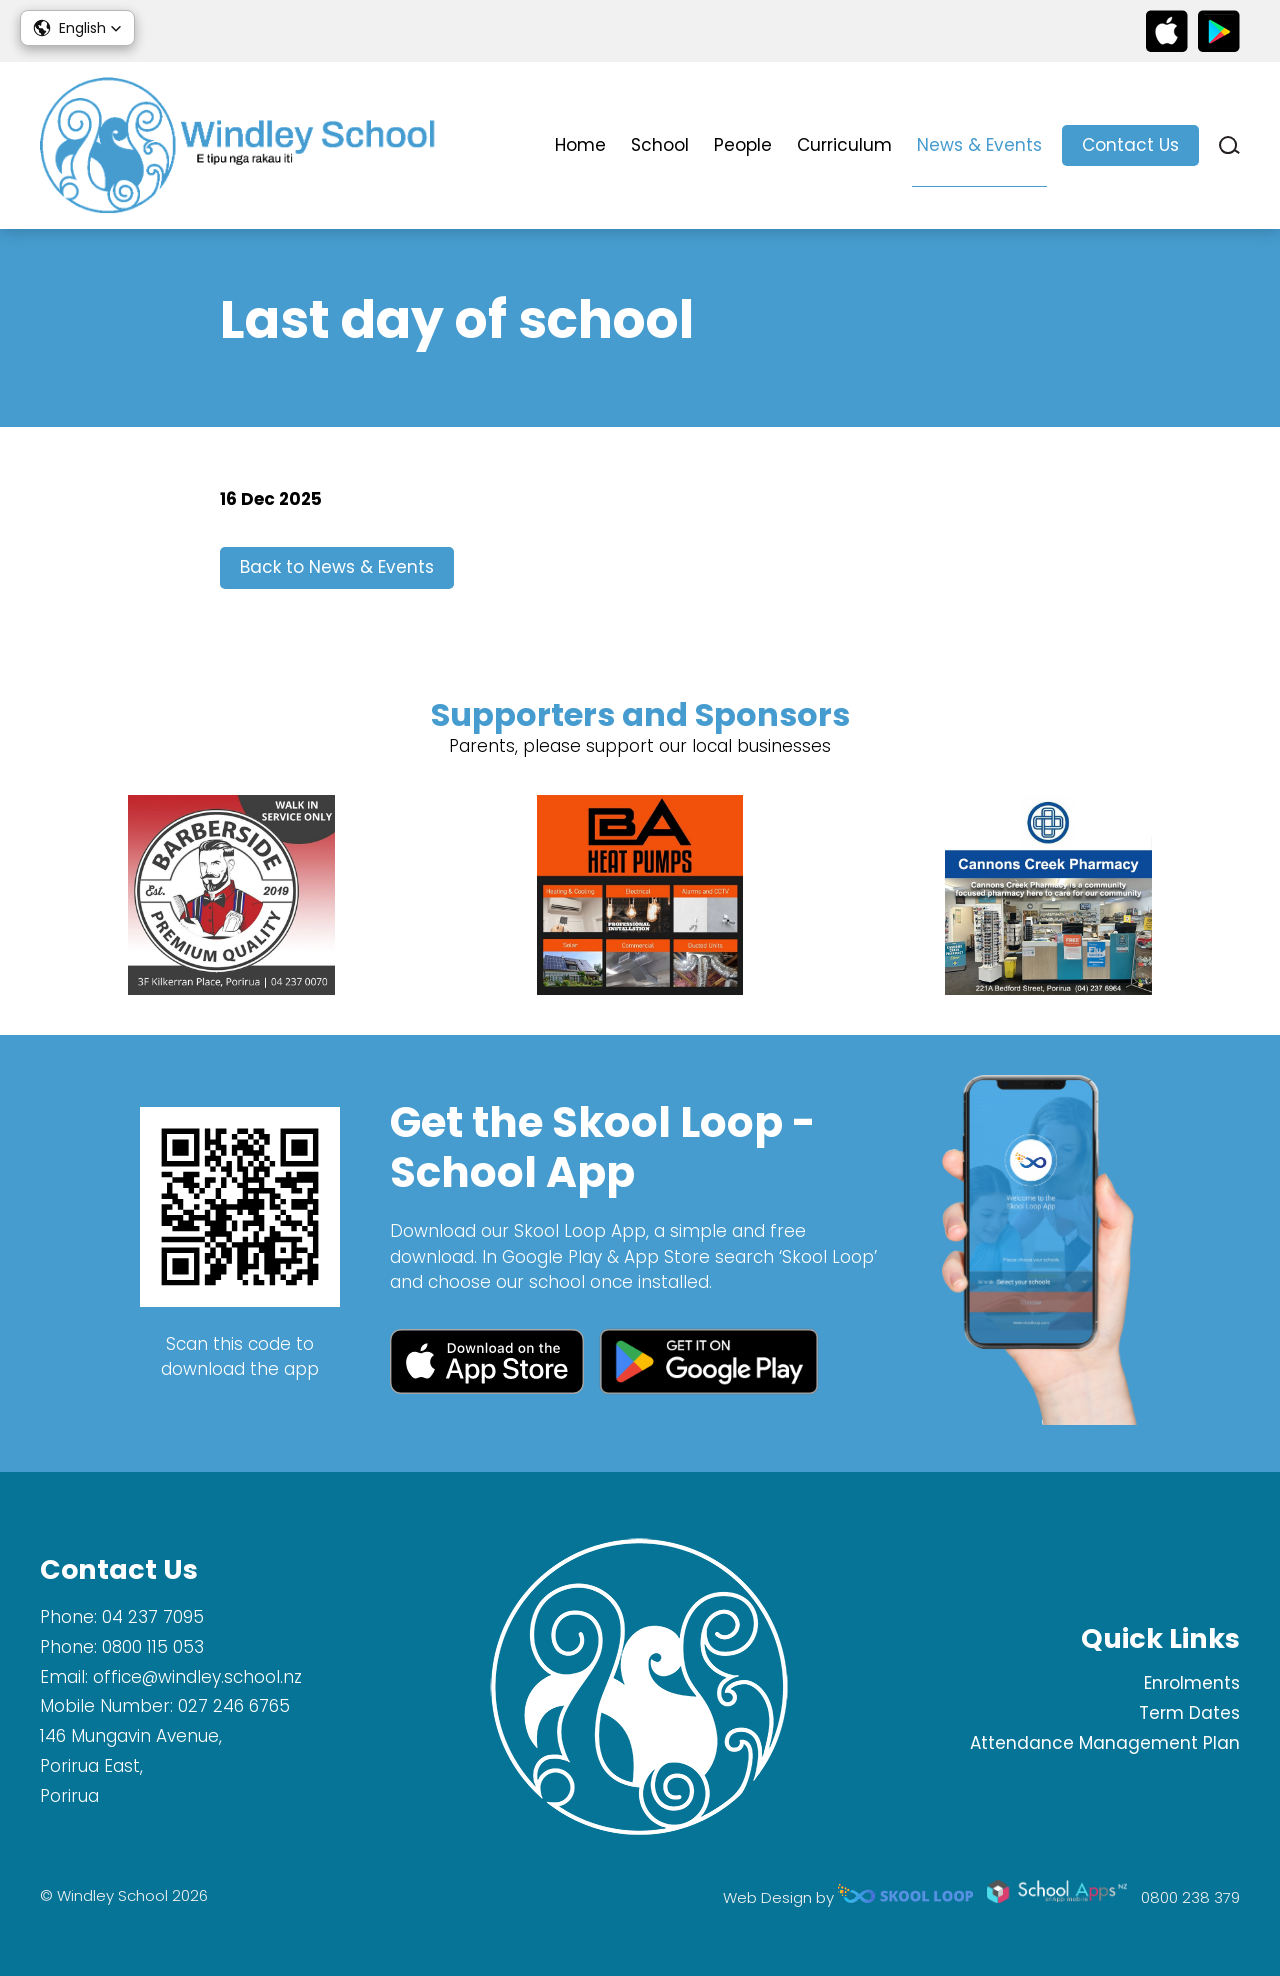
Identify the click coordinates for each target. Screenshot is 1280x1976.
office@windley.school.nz (197, 1677)
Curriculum (844, 145)
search (1229, 145)
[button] (77, 28)
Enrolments (1192, 1683)
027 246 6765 (234, 1706)
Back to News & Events (337, 567)
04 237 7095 (153, 1617)
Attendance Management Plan (1105, 1743)
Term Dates (1189, 1713)
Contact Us (1130, 145)
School (660, 145)
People (743, 145)
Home (580, 145)
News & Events (979, 145)
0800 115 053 (153, 1647)
